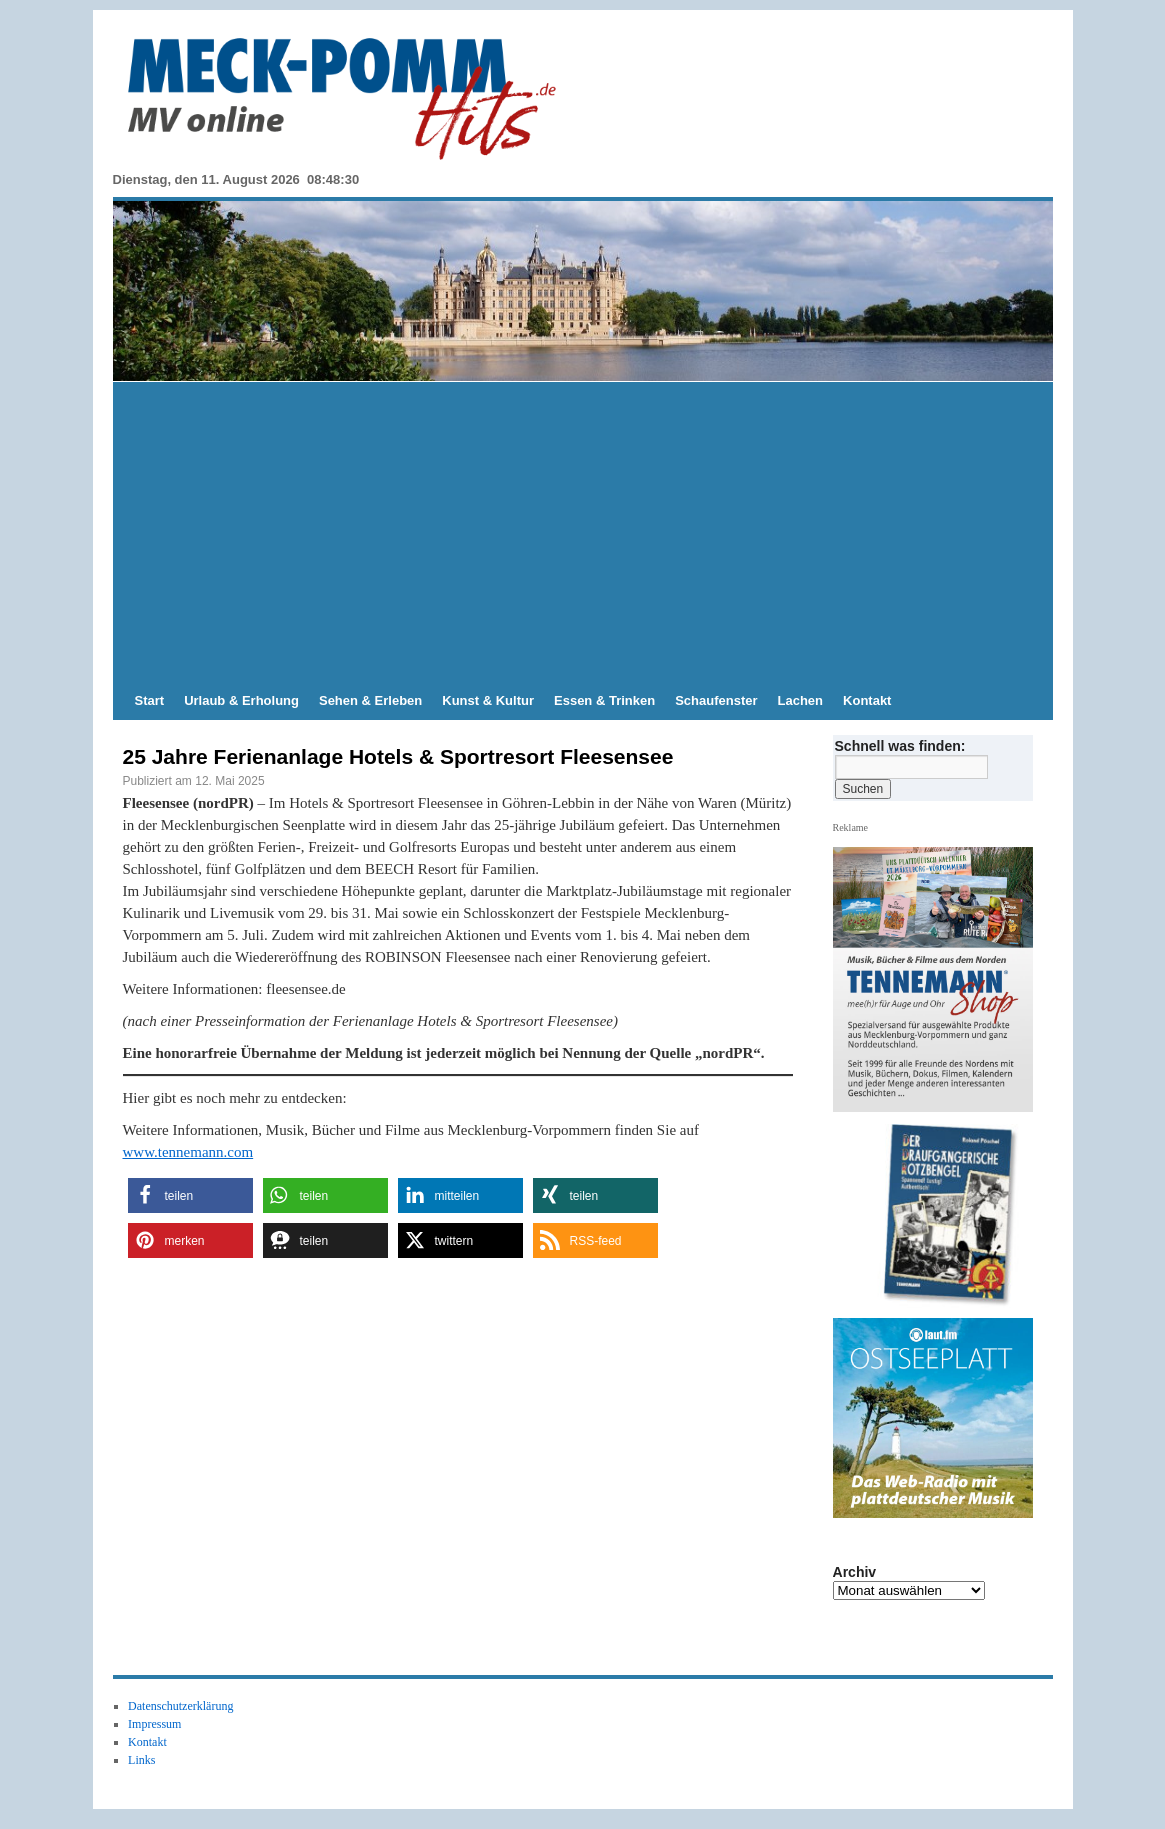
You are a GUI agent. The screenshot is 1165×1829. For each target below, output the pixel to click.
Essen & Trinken (604, 700)
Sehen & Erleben (370, 700)
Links (141, 1760)
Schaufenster (716, 700)
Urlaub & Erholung (241, 700)
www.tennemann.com (188, 1152)
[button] (190, 1195)
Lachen (801, 700)
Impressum (154, 1724)
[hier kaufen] (940, 1216)
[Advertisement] (583, 532)
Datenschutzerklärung (180, 1706)
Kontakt (867, 700)
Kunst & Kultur (488, 700)
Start (150, 700)
